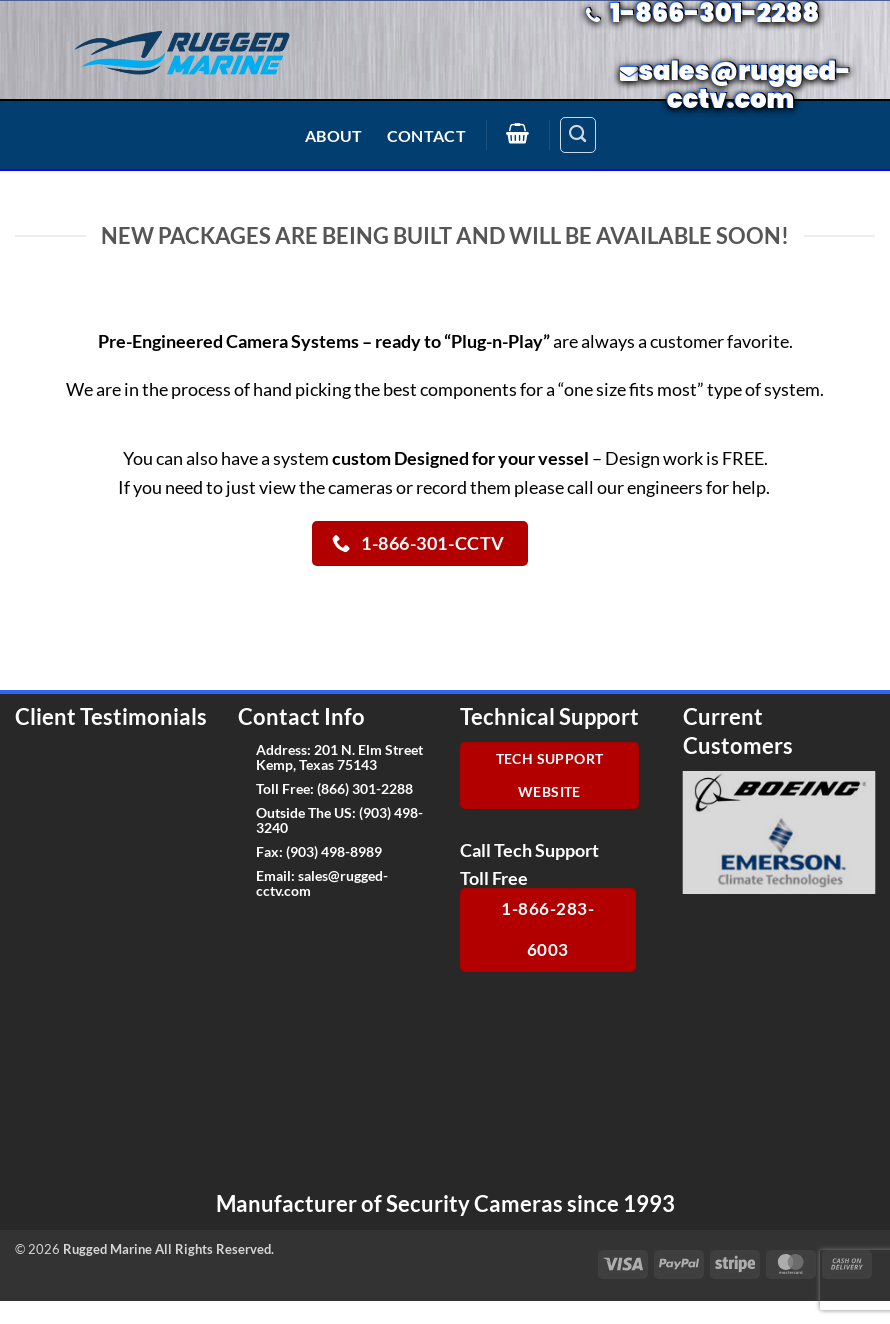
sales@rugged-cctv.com (322, 883)
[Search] (578, 135)
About (334, 135)
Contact (426, 135)
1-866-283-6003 (547, 929)
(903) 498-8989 (334, 851)
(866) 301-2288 (365, 788)
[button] (518, 133)
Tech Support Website (550, 775)
